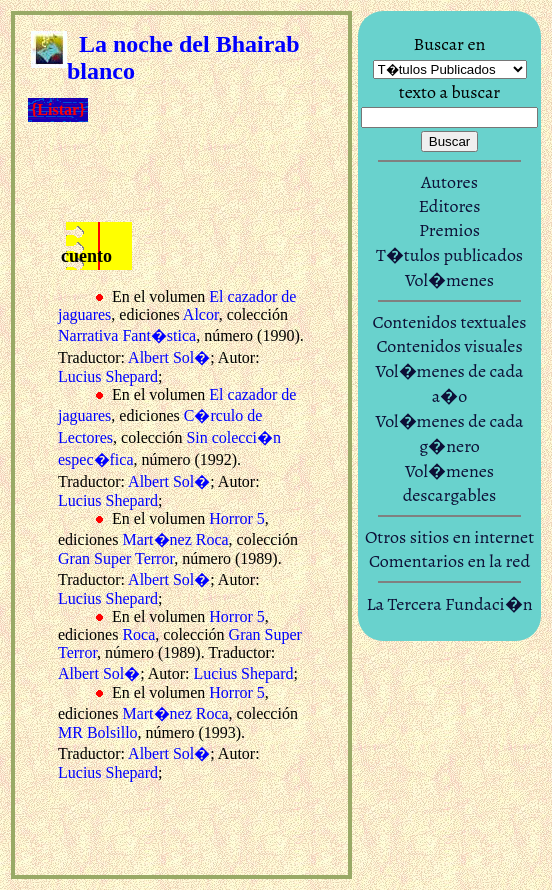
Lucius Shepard (108, 376)
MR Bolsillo (98, 732)
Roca (138, 634)
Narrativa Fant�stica (127, 335)
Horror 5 (237, 518)
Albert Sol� (169, 357)
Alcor (201, 314)
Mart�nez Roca (175, 539)
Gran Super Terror (116, 558)
